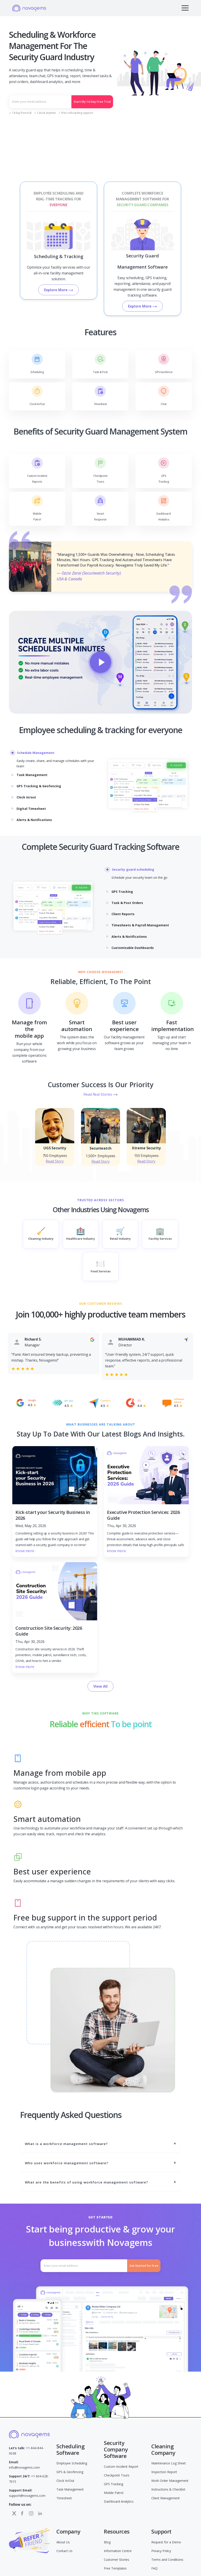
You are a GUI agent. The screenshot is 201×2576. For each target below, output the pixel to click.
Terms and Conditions (167, 2527)
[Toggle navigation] (185, 8)
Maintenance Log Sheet (168, 2431)
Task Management (70, 2457)
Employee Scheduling (71, 2431)
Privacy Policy (161, 2518)
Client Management (165, 2466)
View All (100, 1653)
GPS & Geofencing (69, 2439)
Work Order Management (169, 2448)
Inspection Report (164, 2439)
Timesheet (64, 2466)
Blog (107, 2510)
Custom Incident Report (121, 2434)
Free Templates (115, 2536)
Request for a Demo (166, 2510)
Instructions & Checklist (168, 2457)
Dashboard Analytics (119, 2469)
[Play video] (100, 662)
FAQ (154, 2536)
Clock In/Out (65, 2448)
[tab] (53, 758)
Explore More (58, 289)
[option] (53, 1319)
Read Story (55, 1161)
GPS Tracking (113, 2451)
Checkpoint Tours (116, 2443)
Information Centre (118, 2518)
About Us (63, 2510)
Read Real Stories (100, 1094)
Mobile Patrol (113, 2460)
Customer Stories (116, 2527)
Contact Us (64, 2518)
